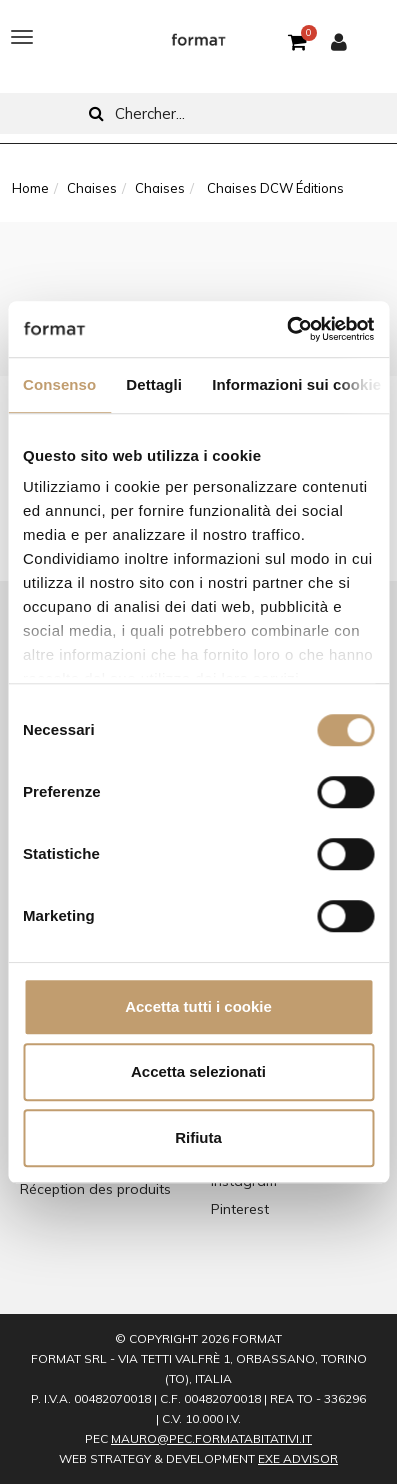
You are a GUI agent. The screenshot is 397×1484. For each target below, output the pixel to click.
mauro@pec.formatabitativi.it (211, 1438)
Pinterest (240, 1209)
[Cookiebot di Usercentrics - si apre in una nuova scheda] (286, 329)
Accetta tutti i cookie (198, 1006)
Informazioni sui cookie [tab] (296, 384)
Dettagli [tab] (154, 384)
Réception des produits (95, 1189)
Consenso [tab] (59, 384)
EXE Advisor (298, 1458)
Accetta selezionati (198, 1071)
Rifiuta (198, 1137)
